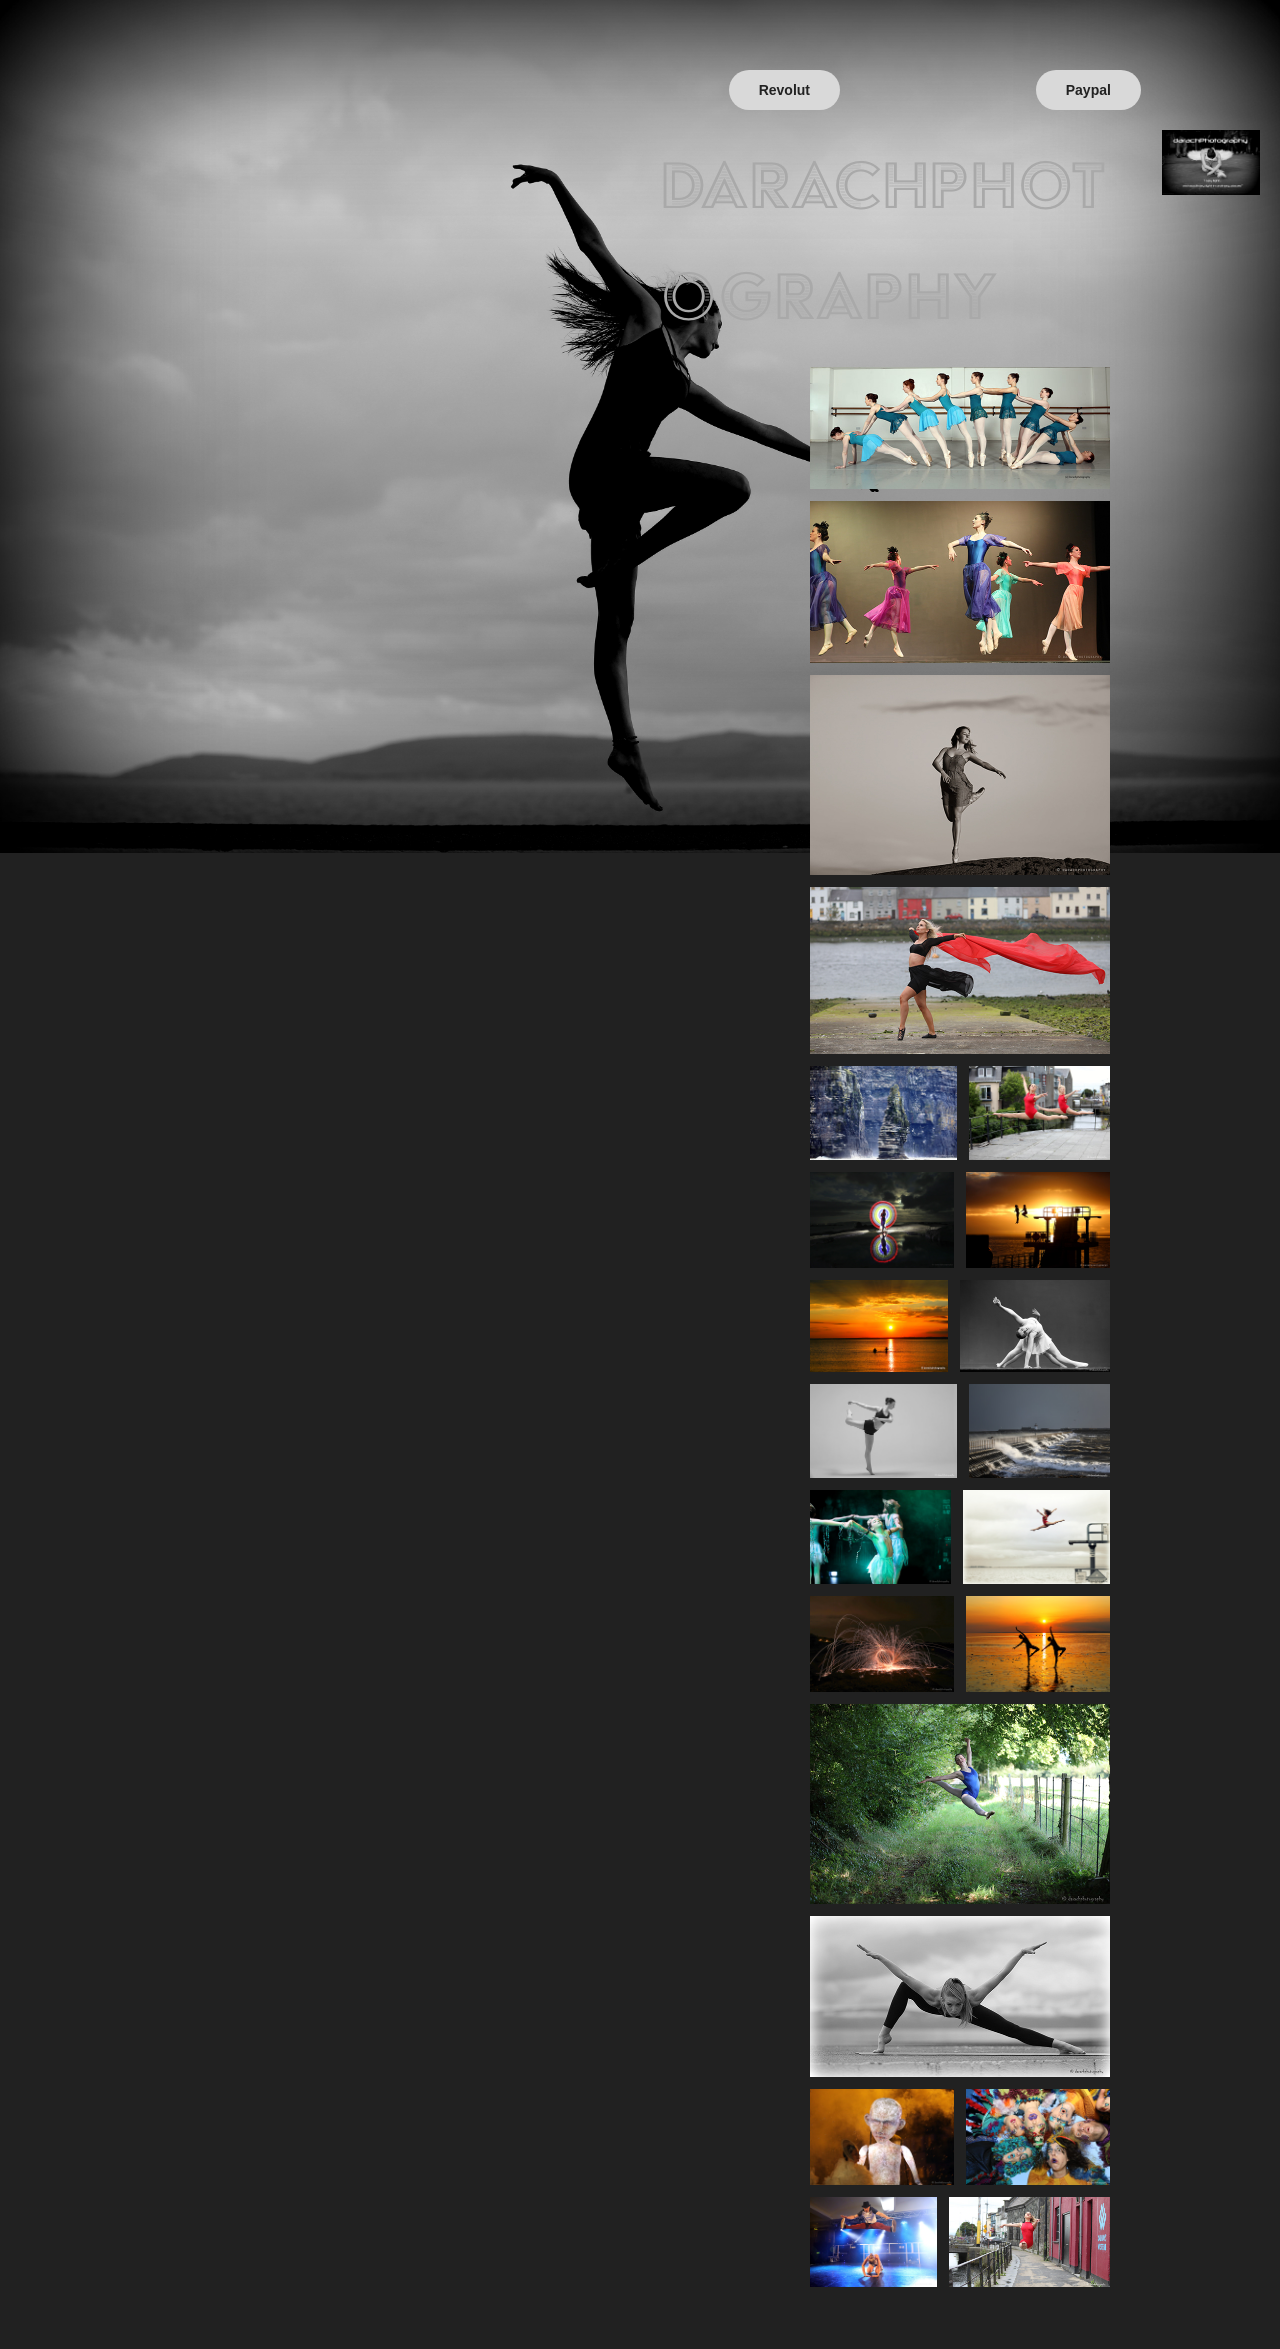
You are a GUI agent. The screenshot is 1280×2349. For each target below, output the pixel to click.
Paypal (1088, 90)
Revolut (784, 90)
